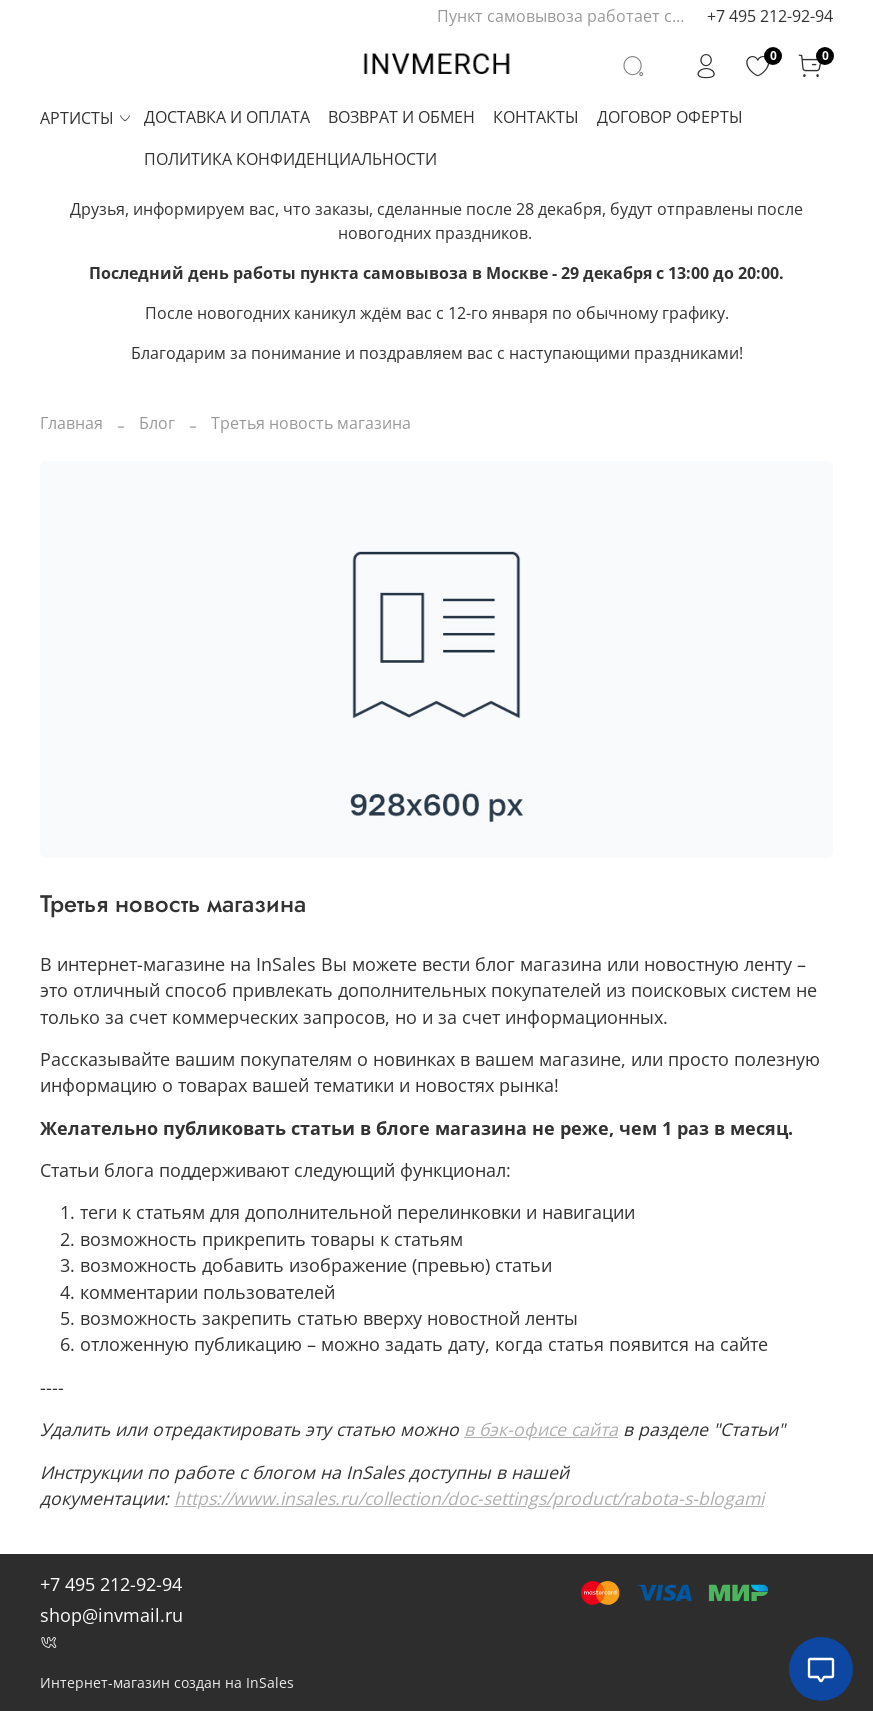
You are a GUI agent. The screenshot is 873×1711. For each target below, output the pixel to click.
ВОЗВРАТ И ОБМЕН (401, 117)
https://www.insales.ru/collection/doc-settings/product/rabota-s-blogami (469, 1498)
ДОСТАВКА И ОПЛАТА (227, 117)
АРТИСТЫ (86, 118)
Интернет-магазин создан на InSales (167, 1682)
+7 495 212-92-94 (770, 16)
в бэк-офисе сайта (541, 1429)
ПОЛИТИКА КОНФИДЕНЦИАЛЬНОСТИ (290, 159)
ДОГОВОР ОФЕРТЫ (670, 117)
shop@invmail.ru (111, 1615)
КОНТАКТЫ (536, 117)
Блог (157, 423)
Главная (71, 423)
